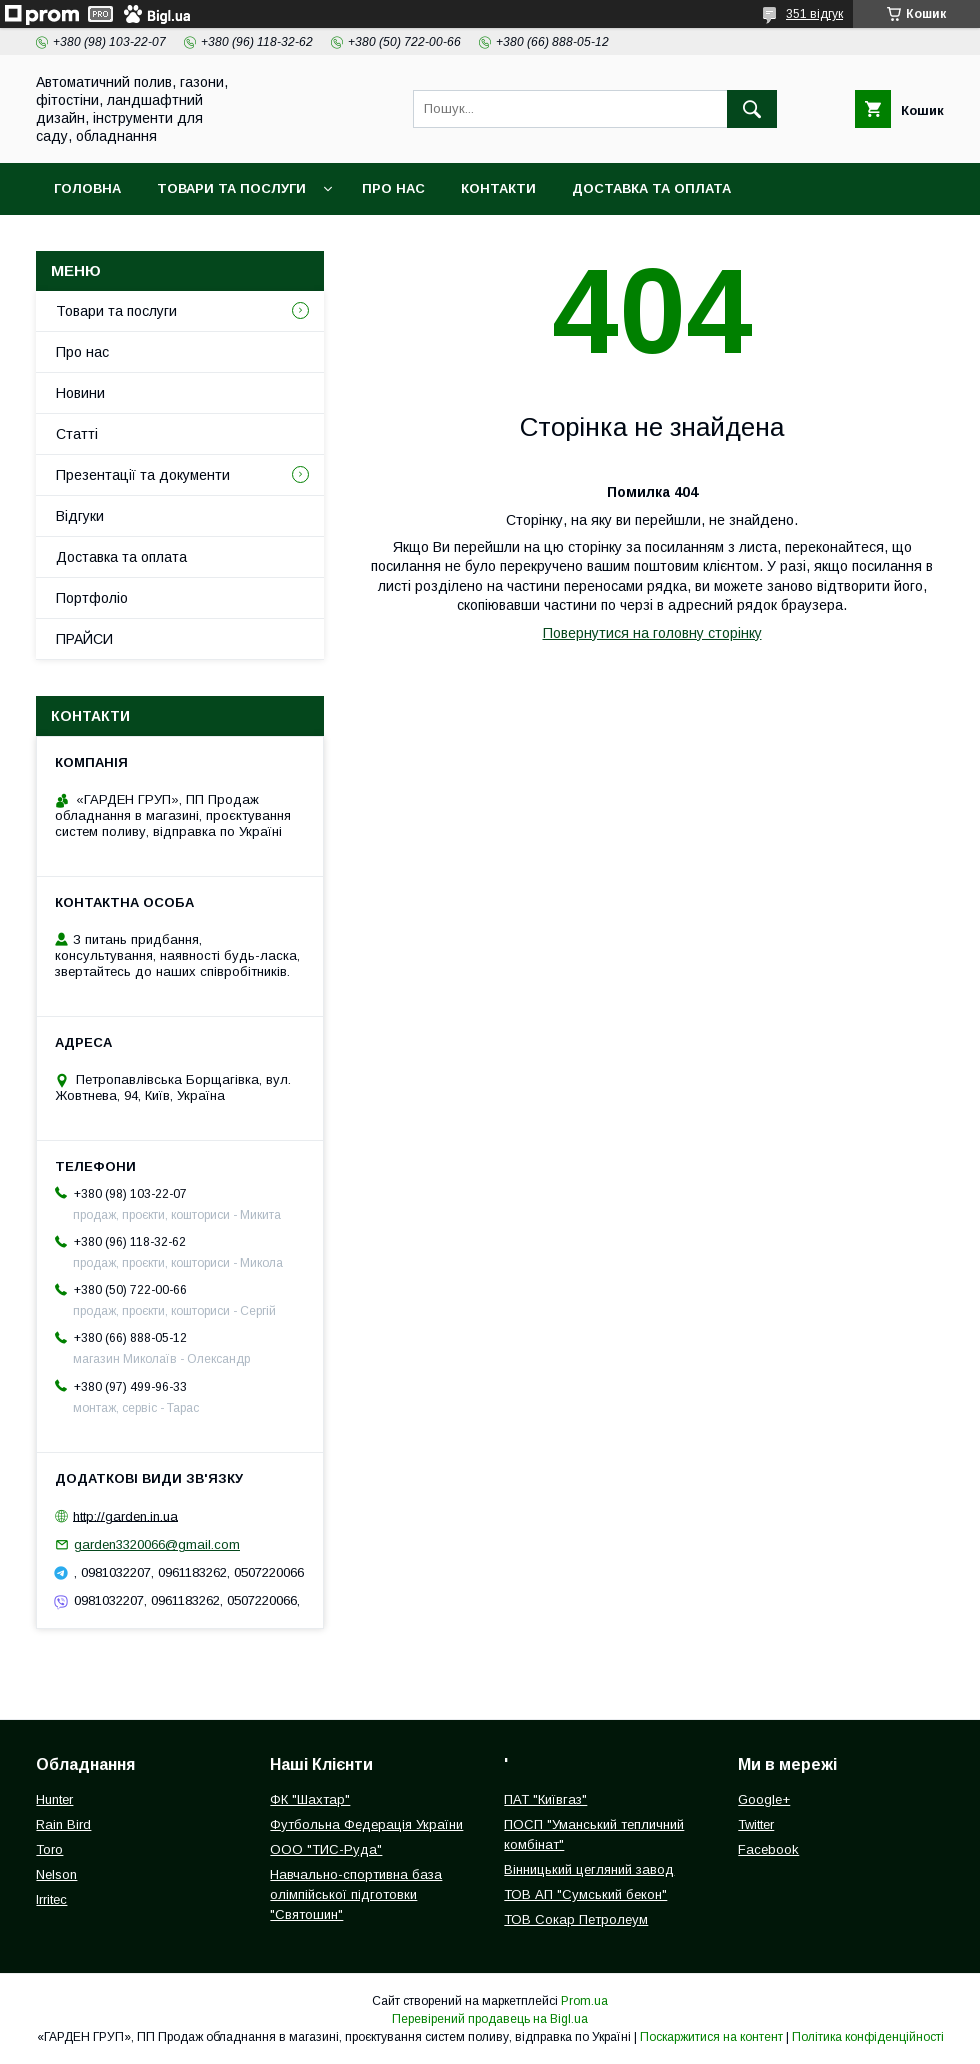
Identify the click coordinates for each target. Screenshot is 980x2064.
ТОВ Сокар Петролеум (576, 1919)
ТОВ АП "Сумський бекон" (585, 1894)
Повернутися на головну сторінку (652, 633)
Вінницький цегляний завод (589, 1869)
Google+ (764, 1799)
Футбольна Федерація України (366, 1824)
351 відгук (814, 14)
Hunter (54, 1799)
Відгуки (80, 516)
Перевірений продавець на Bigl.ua (490, 2019)
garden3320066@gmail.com (157, 1544)
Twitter (756, 1824)
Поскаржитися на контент (711, 2037)
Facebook (768, 1849)
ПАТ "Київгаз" (545, 1799)
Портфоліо (92, 598)
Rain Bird (63, 1824)
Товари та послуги (231, 188)
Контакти (498, 188)
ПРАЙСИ (84, 639)
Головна (87, 188)
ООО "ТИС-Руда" (326, 1849)
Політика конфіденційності (868, 2037)
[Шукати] (752, 109)
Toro (49, 1849)
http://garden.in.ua (125, 1515)
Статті (77, 434)
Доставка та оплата (651, 188)
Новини (80, 393)
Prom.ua (584, 2001)
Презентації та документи (143, 475)
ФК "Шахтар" (310, 1799)
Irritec (51, 1899)
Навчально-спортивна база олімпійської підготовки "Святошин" (356, 1894)
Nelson (56, 1874)
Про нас (393, 188)
